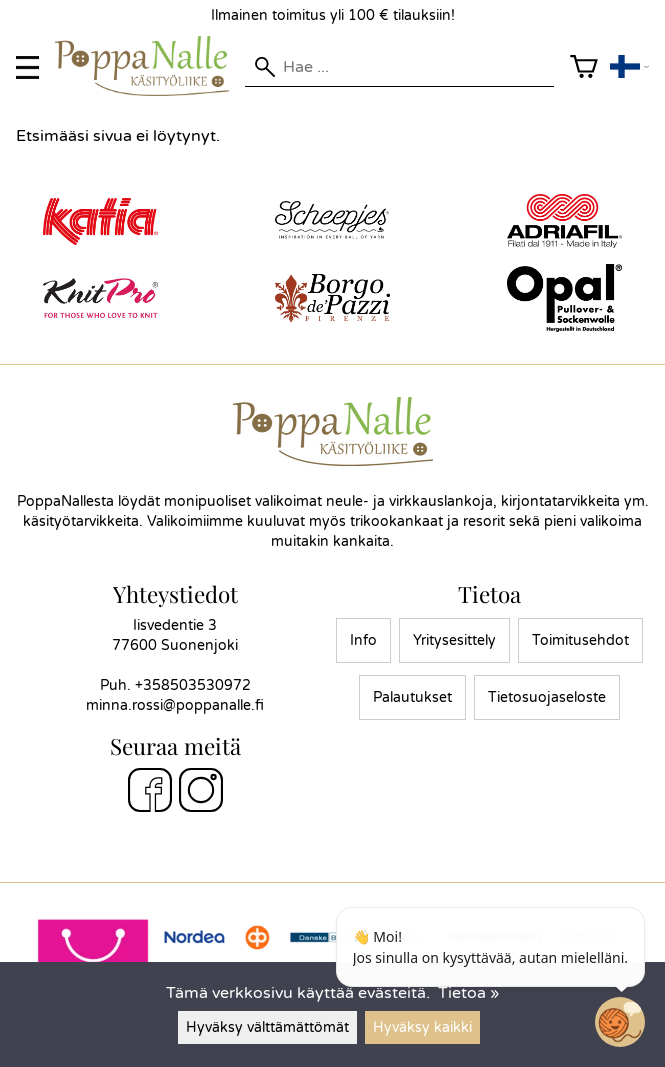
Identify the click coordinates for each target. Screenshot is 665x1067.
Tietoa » (468, 993)
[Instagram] (201, 793)
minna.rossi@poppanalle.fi (175, 705)
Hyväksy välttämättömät (267, 1027)
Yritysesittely (454, 640)
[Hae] (399, 67)
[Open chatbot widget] (620, 1022)
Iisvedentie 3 (175, 625)
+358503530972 (193, 685)
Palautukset (412, 697)
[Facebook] (150, 793)
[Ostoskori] (584, 67)
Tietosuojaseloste (547, 697)
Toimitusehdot (580, 640)
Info (363, 640)
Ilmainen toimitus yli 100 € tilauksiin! (333, 15)
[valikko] (27, 67)
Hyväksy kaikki (422, 1027)
